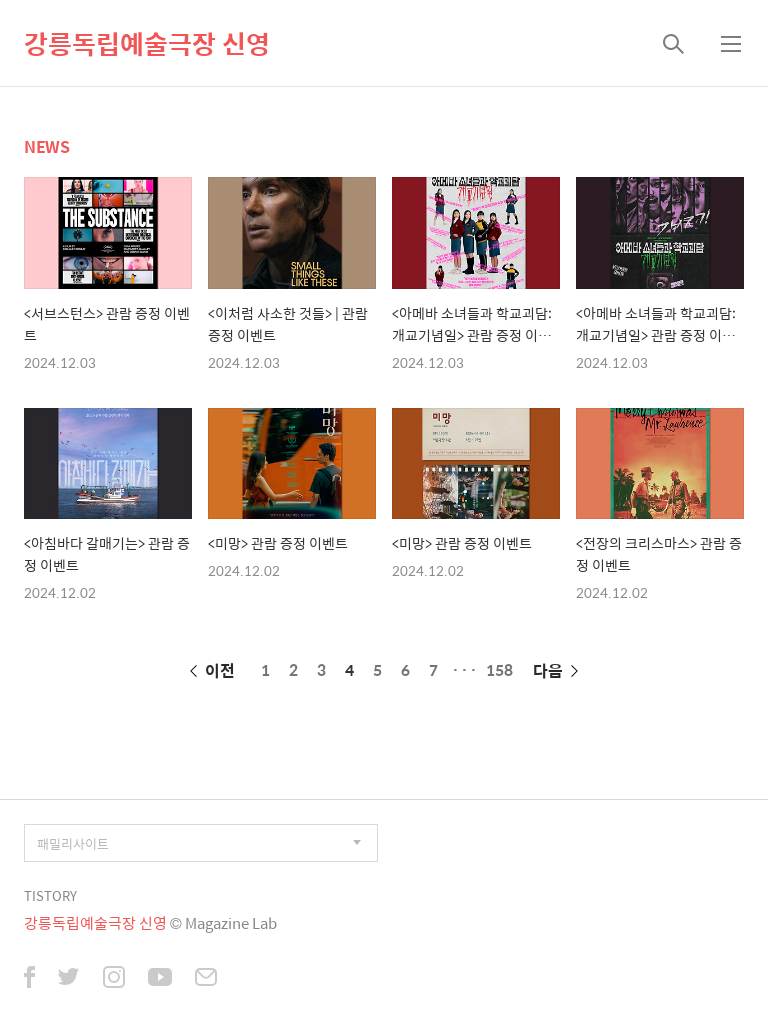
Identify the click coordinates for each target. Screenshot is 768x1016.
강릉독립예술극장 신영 (147, 43)
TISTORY (50, 895)
